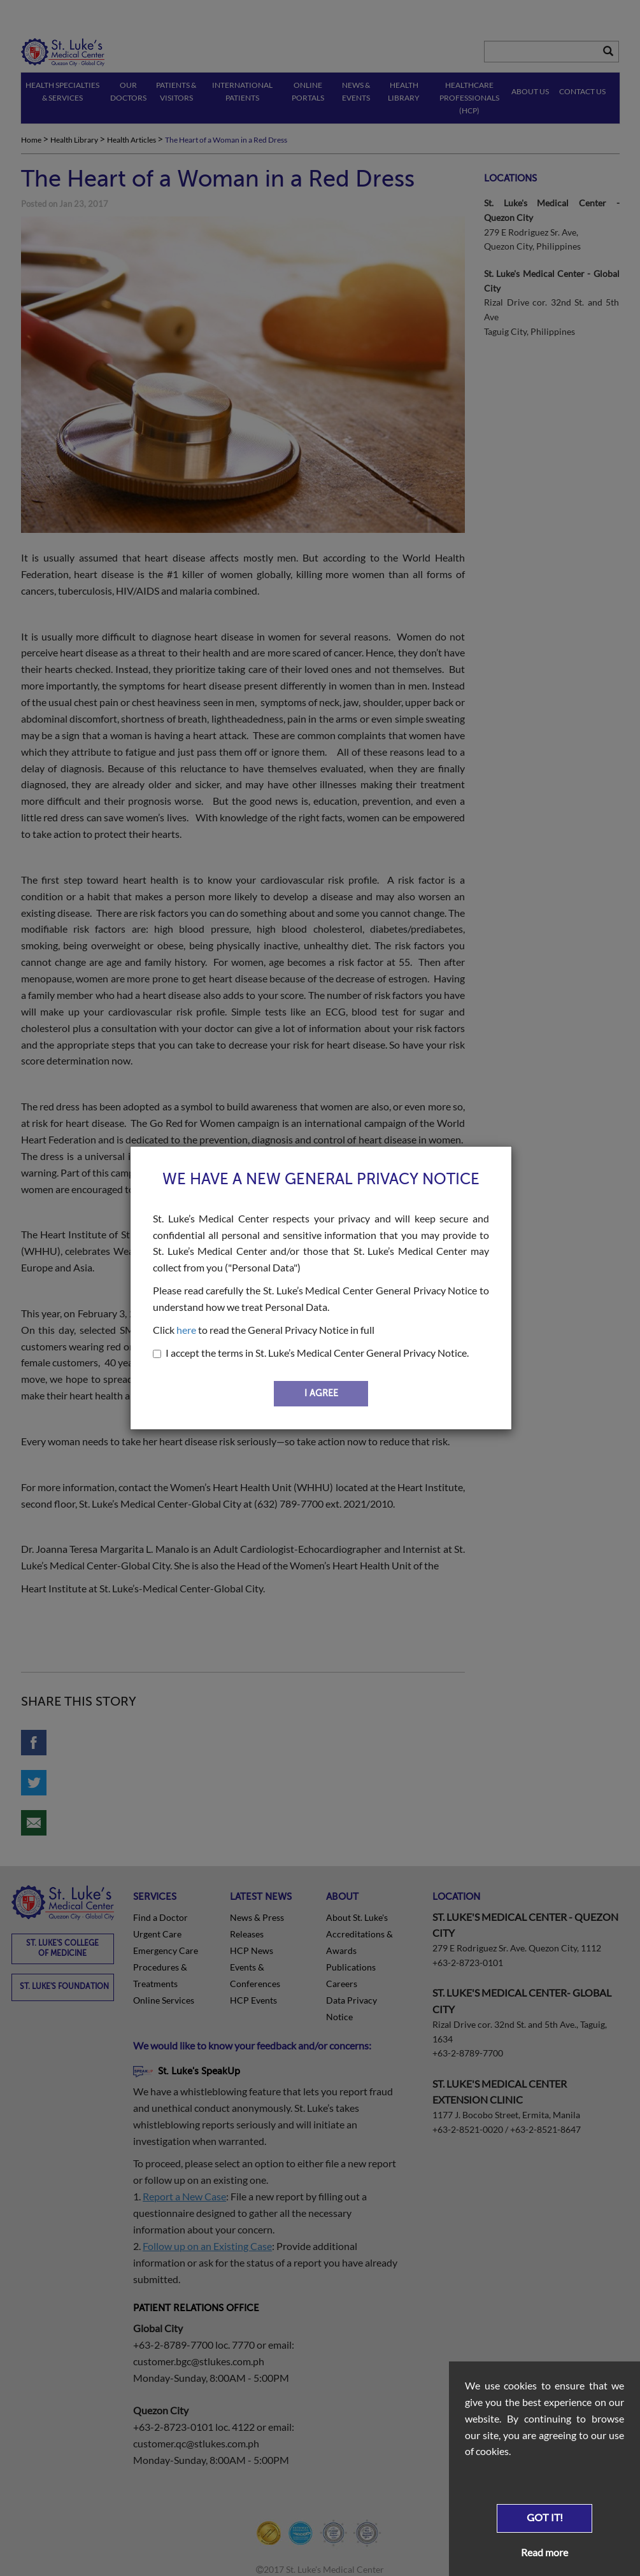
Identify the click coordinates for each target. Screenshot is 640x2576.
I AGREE (321, 1393)
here (186, 1330)
